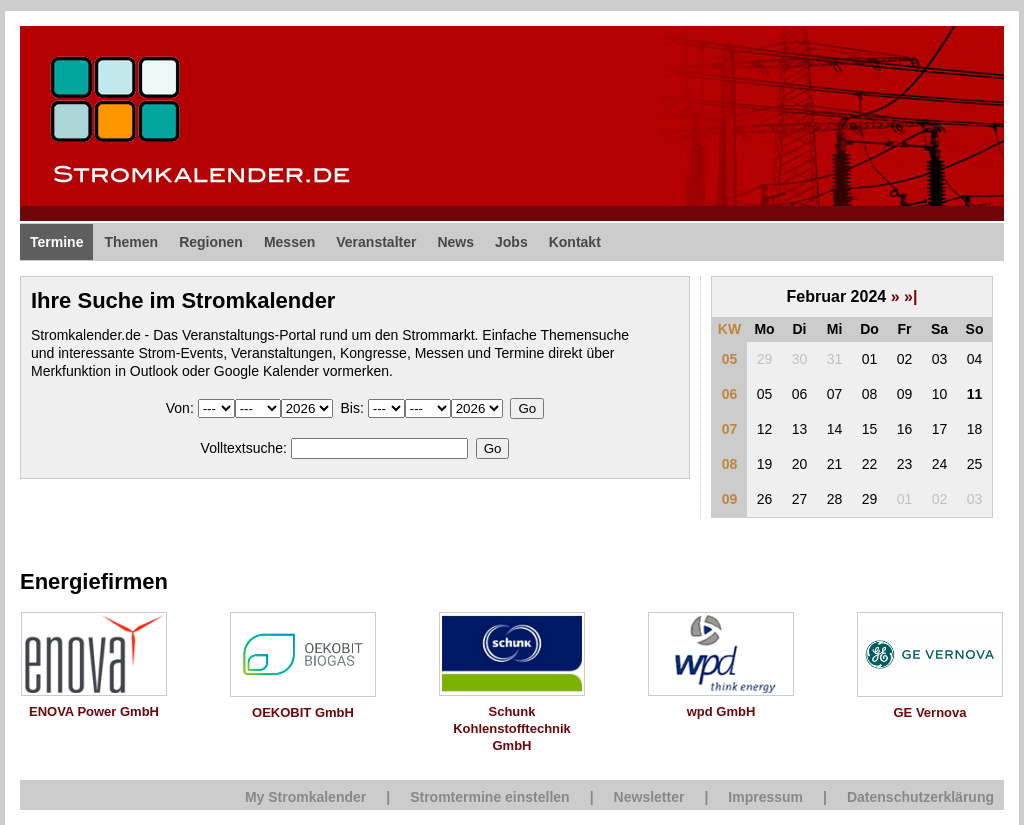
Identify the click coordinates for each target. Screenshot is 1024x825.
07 (730, 429)
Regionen (211, 242)
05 (730, 359)
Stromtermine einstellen (490, 797)
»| (910, 296)
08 (730, 464)
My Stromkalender (305, 797)
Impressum (765, 797)
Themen (131, 242)
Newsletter (649, 797)
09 (730, 499)
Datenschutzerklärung (920, 797)
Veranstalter (376, 242)
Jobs (511, 242)
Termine (56, 242)
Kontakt (575, 242)
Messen (289, 242)
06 (730, 394)
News (455, 242)
